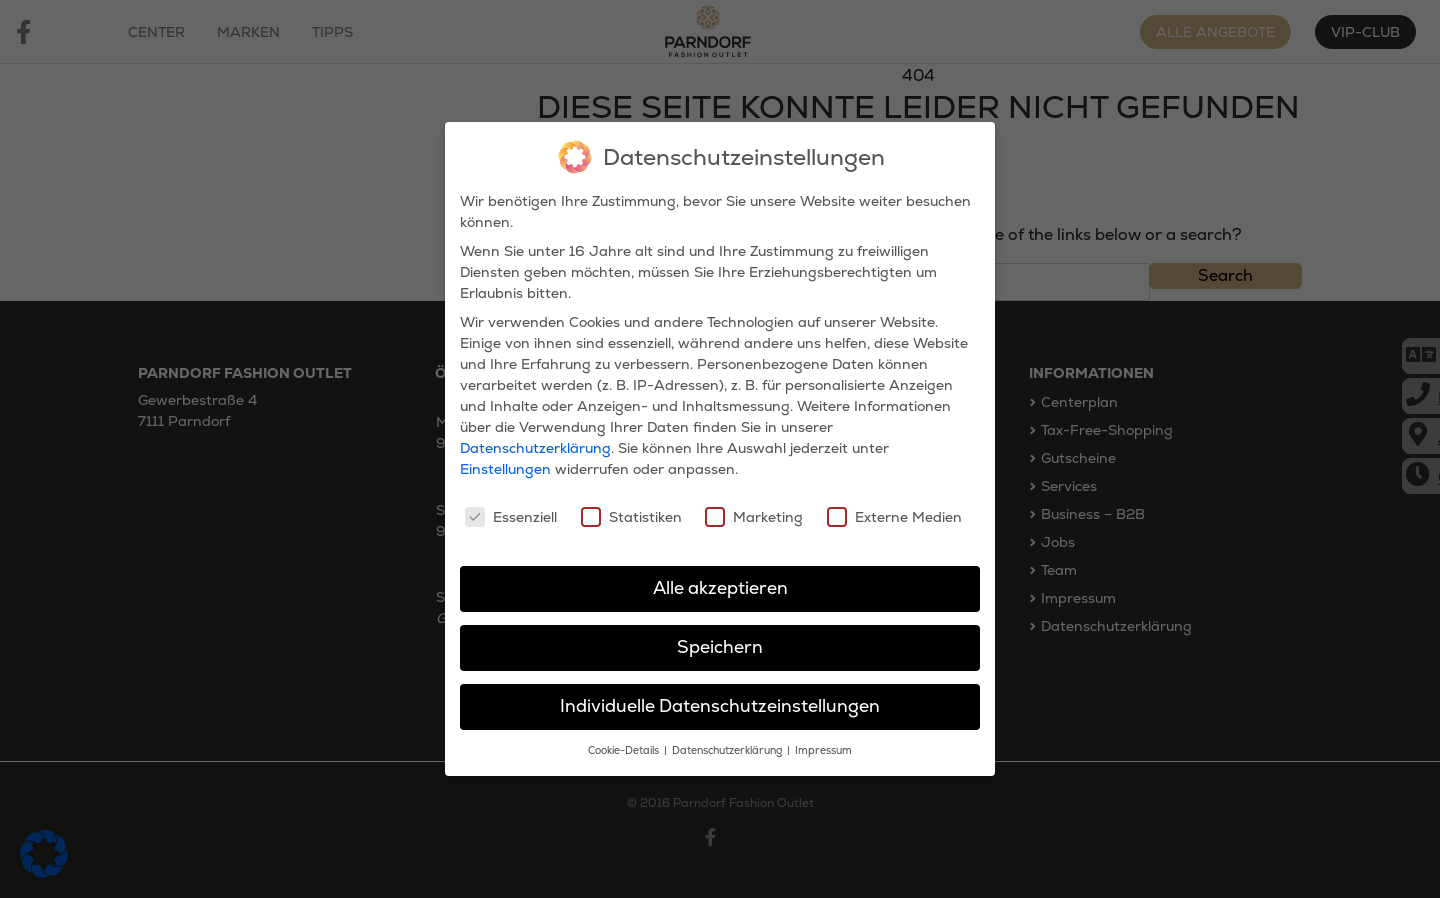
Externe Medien (894, 508)
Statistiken (631, 508)
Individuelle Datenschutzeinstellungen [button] (720, 697)
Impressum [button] (823, 741)
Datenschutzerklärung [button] (728, 741)
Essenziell (511, 508)
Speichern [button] (720, 638)
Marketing (754, 508)
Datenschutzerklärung (535, 440)
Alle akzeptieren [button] (720, 580)
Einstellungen (505, 461)
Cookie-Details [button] (625, 741)
